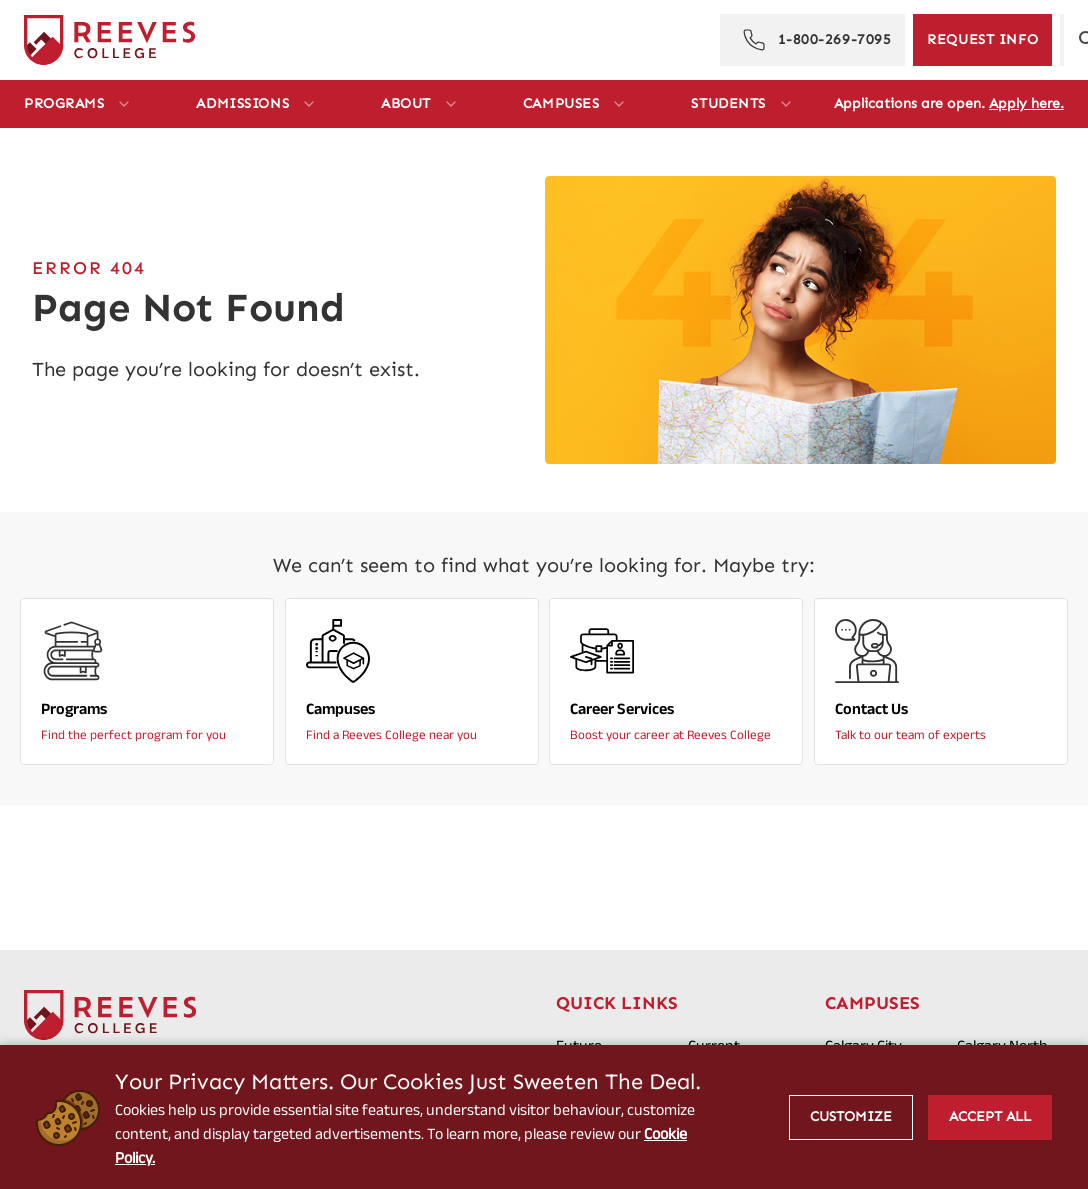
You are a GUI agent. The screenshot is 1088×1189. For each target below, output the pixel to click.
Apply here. (1026, 103)
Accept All (990, 1116)
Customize (851, 1116)
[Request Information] (982, 40)
